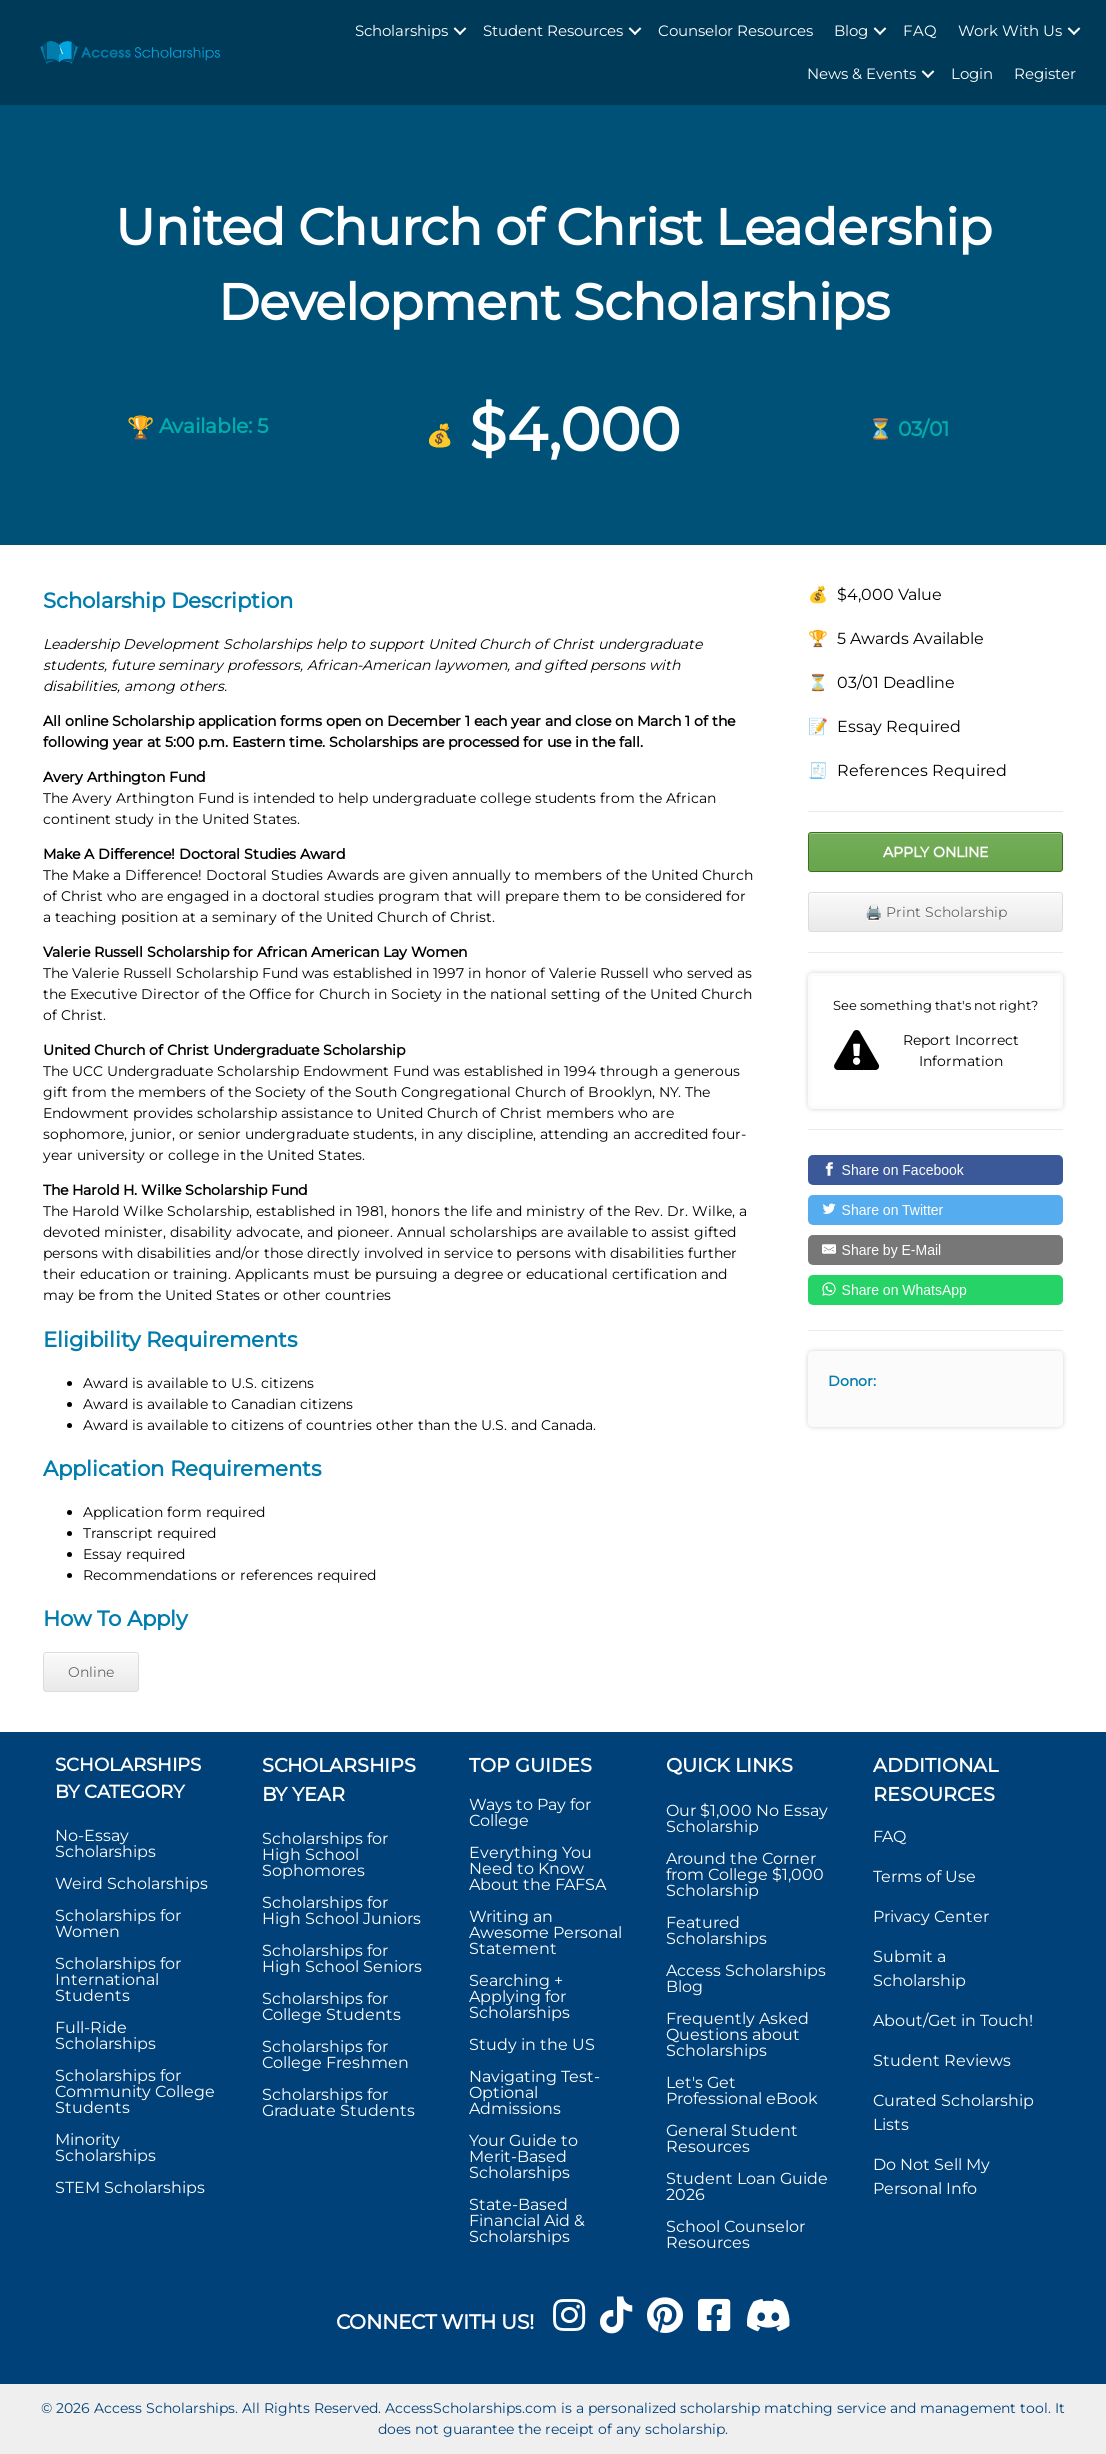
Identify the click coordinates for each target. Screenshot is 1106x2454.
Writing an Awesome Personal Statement (545, 1932)
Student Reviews (942, 2060)
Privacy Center (931, 1916)
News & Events (861, 73)
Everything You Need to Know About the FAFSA (537, 1868)
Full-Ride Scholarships (105, 2035)
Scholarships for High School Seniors (342, 1958)
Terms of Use (924, 1876)
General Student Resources (732, 2138)
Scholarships (401, 30)
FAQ (920, 30)
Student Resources (553, 30)
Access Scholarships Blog (746, 1978)
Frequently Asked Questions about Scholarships (737, 2034)
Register (1045, 73)
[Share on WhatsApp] (935, 1290)
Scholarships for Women (118, 1923)
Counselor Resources (735, 30)
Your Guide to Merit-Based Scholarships (523, 2156)
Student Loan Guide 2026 (747, 2186)
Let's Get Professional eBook (742, 2090)
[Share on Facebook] (935, 1170)
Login (972, 73)
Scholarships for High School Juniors (341, 1910)
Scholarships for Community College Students (135, 2091)
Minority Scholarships (105, 2147)
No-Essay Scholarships (105, 1843)
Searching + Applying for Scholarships (519, 1996)
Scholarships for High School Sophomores (325, 1854)
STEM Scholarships (130, 2187)
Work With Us (1010, 30)
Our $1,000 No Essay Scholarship (747, 1818)
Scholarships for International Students (118, 1979)
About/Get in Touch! (953, 2020)
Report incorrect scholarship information (935, 1041)
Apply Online (935, 852)
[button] (460, 31)
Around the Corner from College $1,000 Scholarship (745, 1874)
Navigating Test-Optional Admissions (534, 2092)
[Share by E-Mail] (935, 1250)
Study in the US (532, 2044)
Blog (851, 30)
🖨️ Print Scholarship (936, 912)
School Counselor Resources (735, 2234)
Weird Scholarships (131, 1883)
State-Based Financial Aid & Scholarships (527, 2220)
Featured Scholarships (718, 1930)
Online (91, 1672)
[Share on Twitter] (935, 1210)
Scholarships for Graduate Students (338, 2102)
